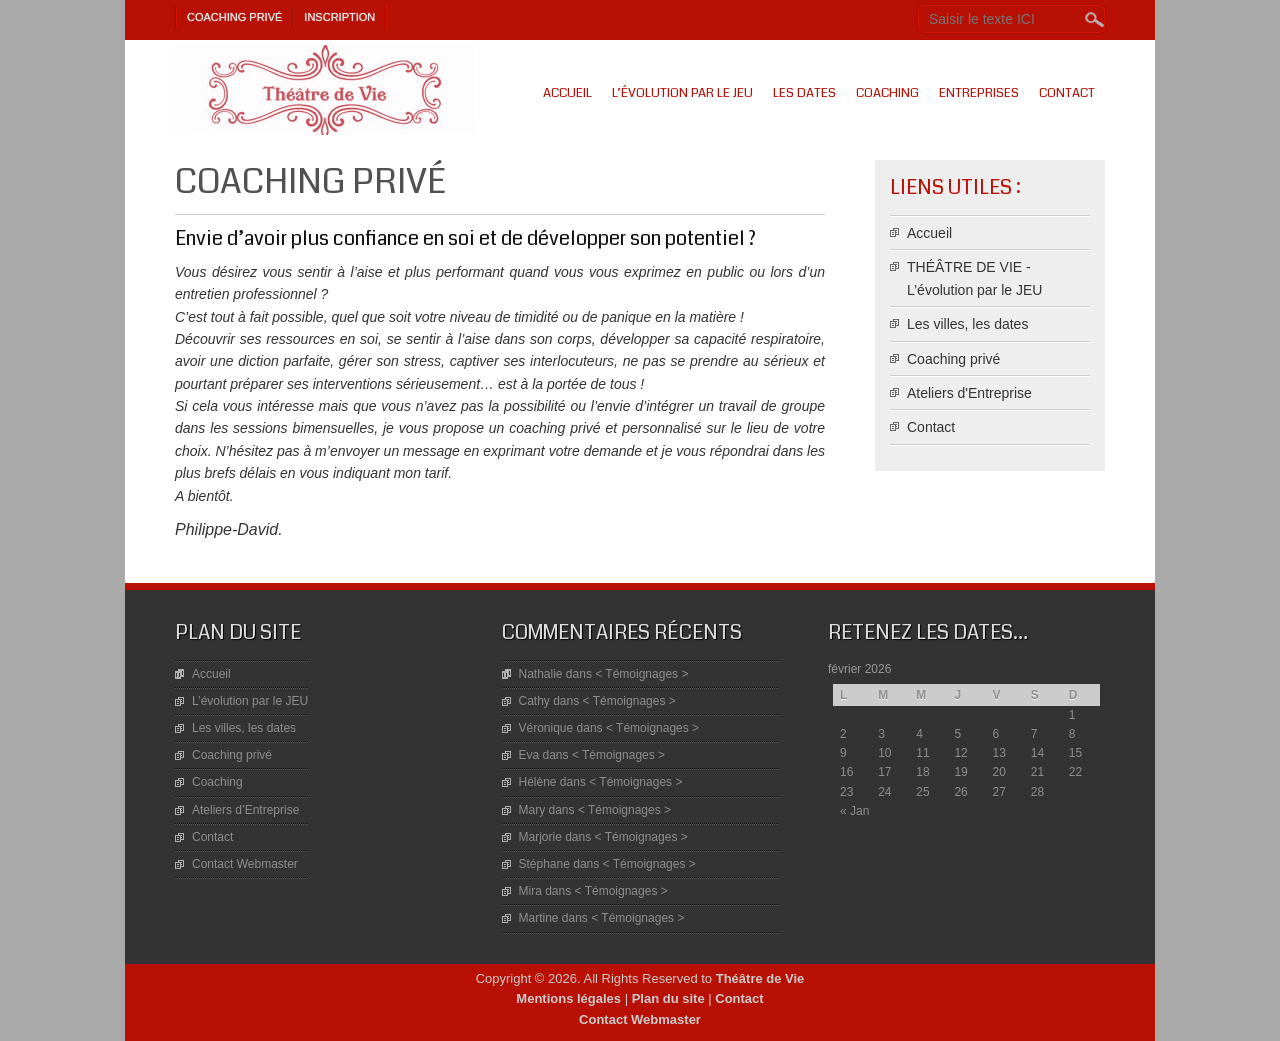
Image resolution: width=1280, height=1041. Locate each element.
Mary (532, 810)
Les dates (804, 93)
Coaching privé (234, 17)
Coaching (887, 93)
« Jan (854, 811)
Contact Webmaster (245, 864)
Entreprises (979, 93)
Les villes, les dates (967, 324)
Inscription (339, 17)
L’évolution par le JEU (682, 93)
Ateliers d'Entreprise (969, 393)
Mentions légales (568, 998)
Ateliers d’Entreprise (245, 810)
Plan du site (668, 998)
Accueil (567, 93)
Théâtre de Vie (760, 978)
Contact (1067, 93)
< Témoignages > (641, 674)
